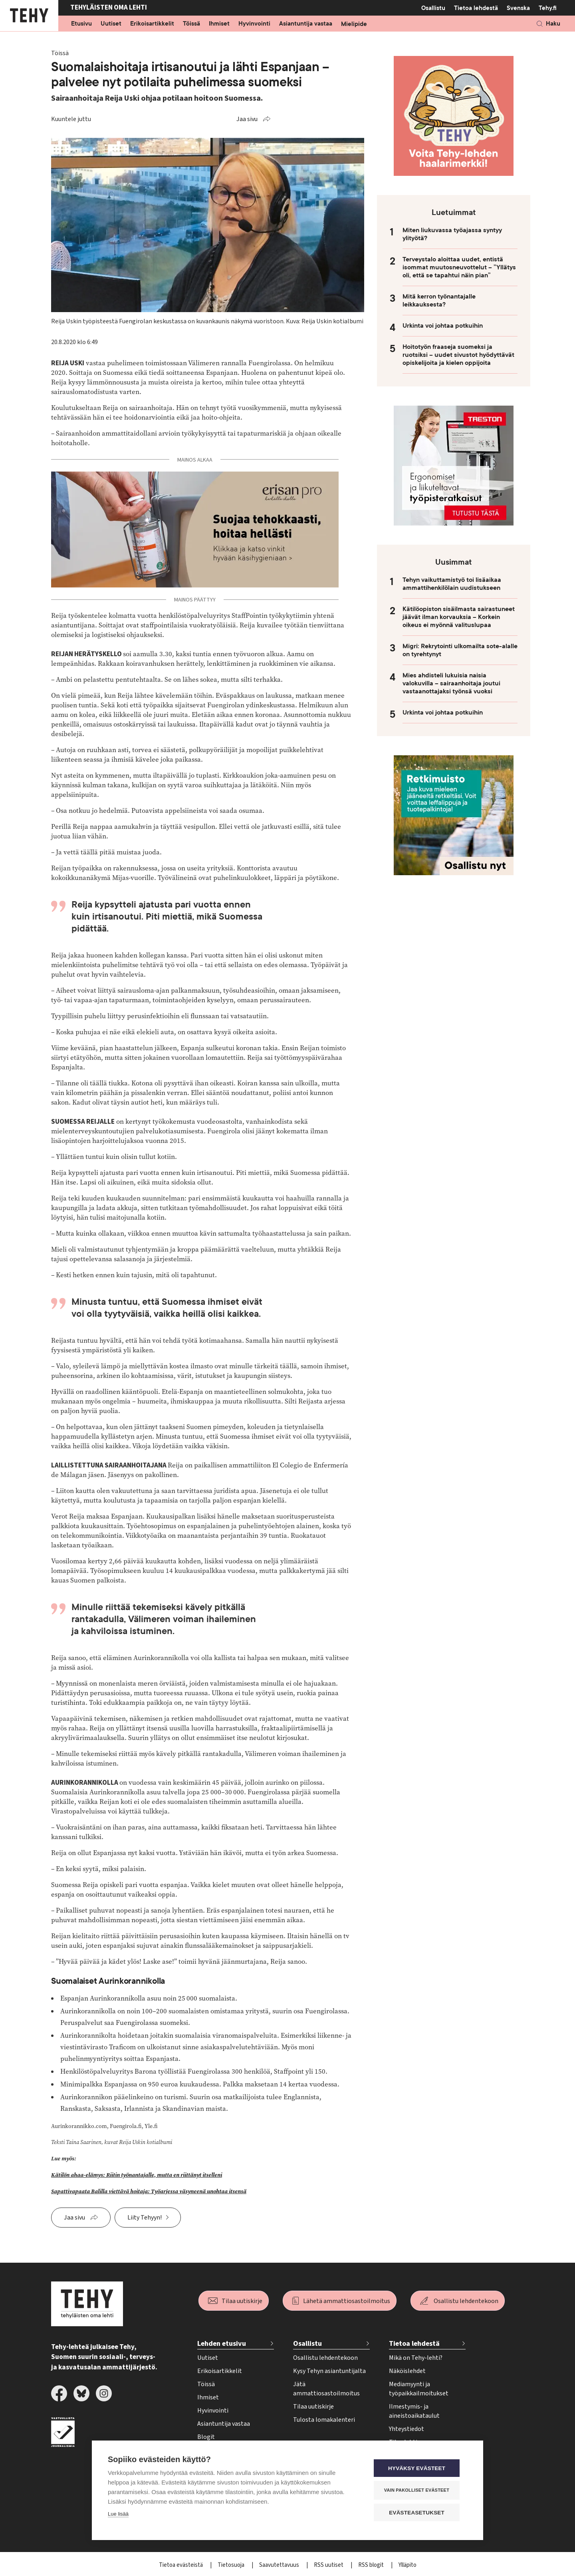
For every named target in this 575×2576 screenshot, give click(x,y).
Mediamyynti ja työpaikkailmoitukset (418, 2389)
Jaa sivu (247, 119)
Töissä (191, 24)
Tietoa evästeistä (181, 2565)
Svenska (518, 8)
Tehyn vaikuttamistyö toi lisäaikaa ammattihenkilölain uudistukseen (451, 584)
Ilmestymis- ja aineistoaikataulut (414, 2411)
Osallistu (433, 8)
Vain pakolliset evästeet (419, 2490)
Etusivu (81, 24)
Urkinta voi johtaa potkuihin (442, 326)
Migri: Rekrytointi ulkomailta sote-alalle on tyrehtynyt (460, 650)
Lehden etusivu (221, 2344)
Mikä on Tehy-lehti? (415, 2357)
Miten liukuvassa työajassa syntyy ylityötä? (452, 234)
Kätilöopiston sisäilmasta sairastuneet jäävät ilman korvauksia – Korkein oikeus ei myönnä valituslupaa (458, 617)
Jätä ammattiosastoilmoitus (326, 2389)
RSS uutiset (329, 2565)
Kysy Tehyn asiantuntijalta (329, 2371)
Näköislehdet (407, 2371)
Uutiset (111, 24)
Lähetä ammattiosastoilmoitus (346, 2301)
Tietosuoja (232, 2565)
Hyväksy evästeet (419, 2469)
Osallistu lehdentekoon (466, 2301)
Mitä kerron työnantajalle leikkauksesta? (439, 301)
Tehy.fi (548, 8)
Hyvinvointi (254, 24)
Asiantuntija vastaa (305, 24)
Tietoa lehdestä (476, 8)
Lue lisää (118, 2515)
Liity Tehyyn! (144, 2217)
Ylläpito (407, 2565)
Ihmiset (219, 24)
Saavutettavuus (279, 2565)
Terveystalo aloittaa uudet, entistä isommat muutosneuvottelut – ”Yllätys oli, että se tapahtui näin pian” (459, 267)
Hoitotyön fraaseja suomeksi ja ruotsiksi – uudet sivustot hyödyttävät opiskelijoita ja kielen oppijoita (458, 355)
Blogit (206, 2437)
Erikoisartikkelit (152, 24)
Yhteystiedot (406, 2429)
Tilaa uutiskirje (242, 2301)
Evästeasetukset (419, 2513)
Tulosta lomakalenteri (324, 2419)
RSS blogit (371, 2565)
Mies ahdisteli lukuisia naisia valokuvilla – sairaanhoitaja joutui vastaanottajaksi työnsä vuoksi (451, 683)
